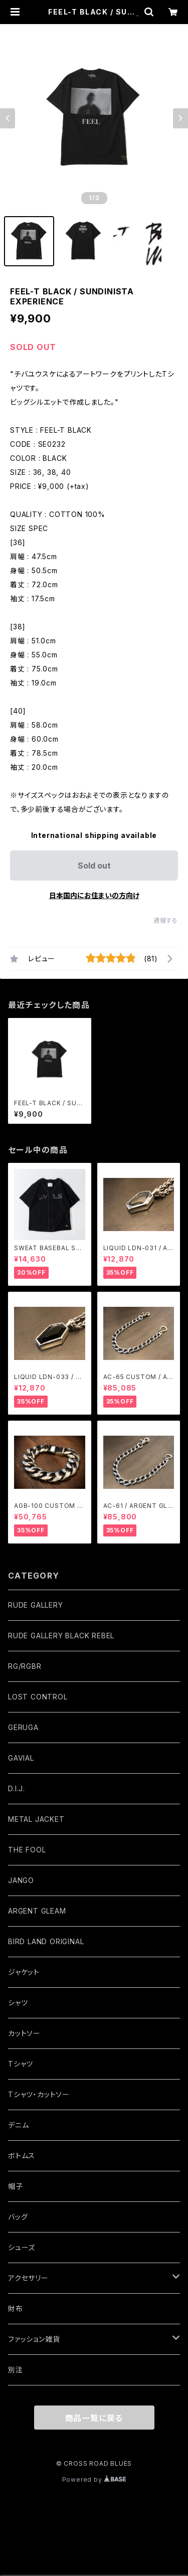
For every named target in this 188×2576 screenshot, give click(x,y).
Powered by (94, 2479)
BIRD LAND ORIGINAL (46, 1941)
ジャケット (24, 1972)
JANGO (21, 1880)
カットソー (24, 2033)
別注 (15, 2369)
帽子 (15, 2186)
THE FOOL (27, 1849)
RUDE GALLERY (35, 1605)
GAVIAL (21, 1758)
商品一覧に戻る (94, 2418)
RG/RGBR (25, 1666)
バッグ (18, 2216)
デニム (18, 2125)
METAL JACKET (36, 1819)
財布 (15, 2308)
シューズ (21, 2247)
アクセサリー (28, 2278)
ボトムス (21, 2155)
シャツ (18, 2002)
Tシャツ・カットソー (39, 2094)
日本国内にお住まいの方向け (94, 895)
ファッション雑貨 (34, 2339)
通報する (165, 920)
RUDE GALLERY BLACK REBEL (61, 1635)
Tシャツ (20, 2063)
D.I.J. (16, 1788)
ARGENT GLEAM (37, 1911)
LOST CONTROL (38, 1696)
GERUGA (23, 1727)
